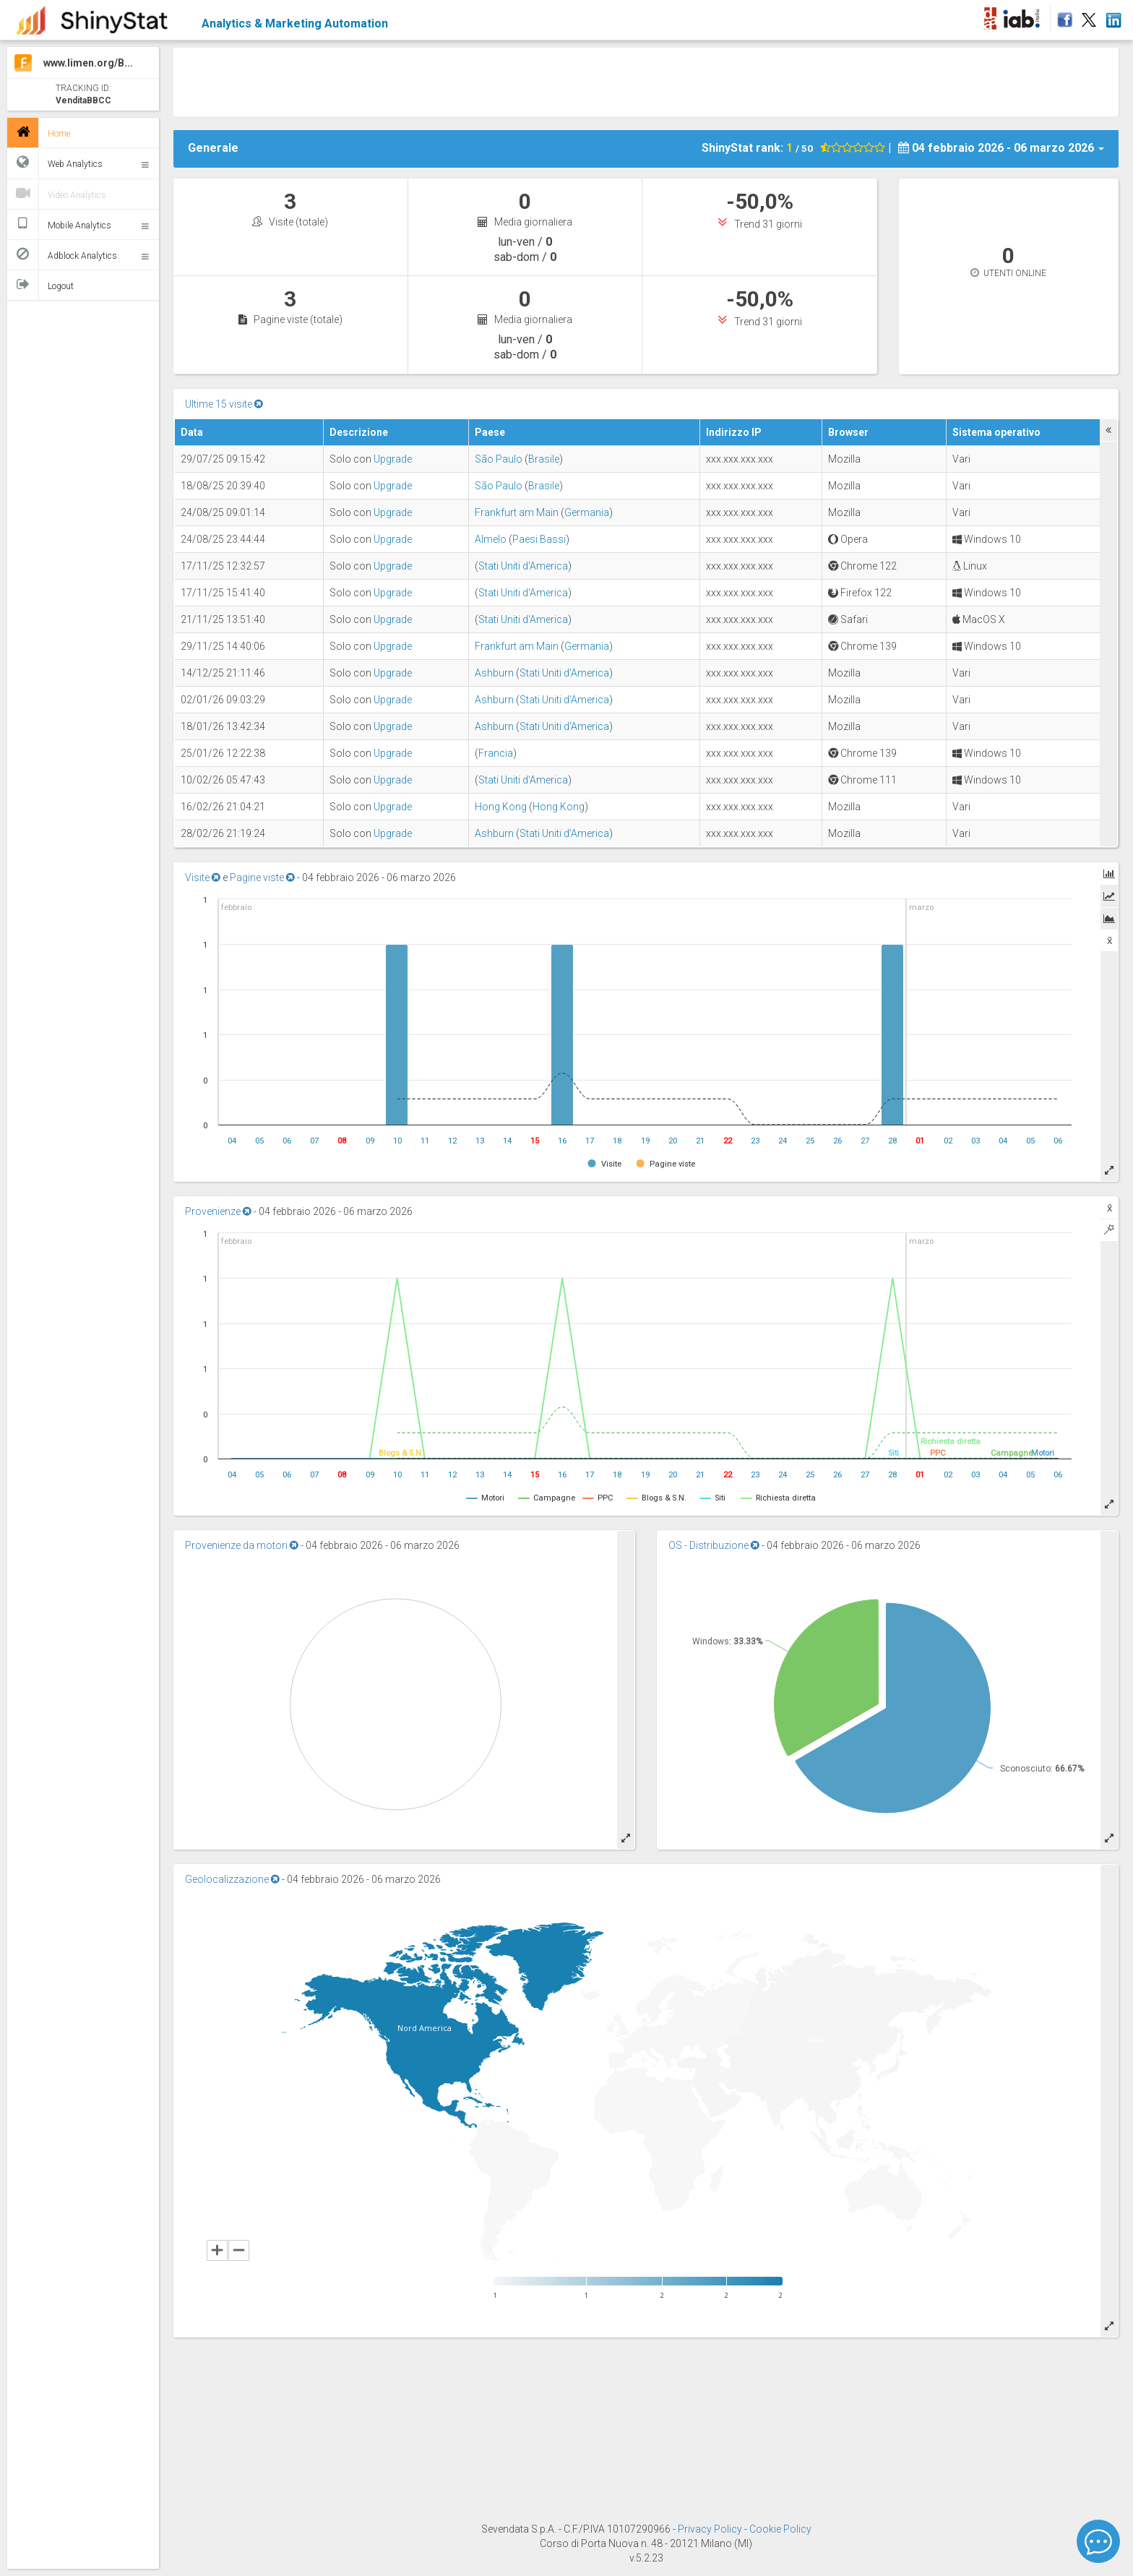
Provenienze (218, 1211)
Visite (202, 877)
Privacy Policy (711, 2529)
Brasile (543, 459)
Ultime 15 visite (224, 404)
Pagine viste (262, 877)
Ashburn (494, 673)
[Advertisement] (646, 80)
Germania (586, 512)
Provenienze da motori (241, 1545)
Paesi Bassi (539, 539)
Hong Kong (501, 806)
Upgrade (393, 459)
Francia (495, 753)
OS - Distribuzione (713, 1545)
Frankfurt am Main (517, 512)
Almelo (491, 539)
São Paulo (498, 459)
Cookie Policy (780, 2529)
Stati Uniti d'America (523, 566)
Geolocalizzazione (232, 1879)
